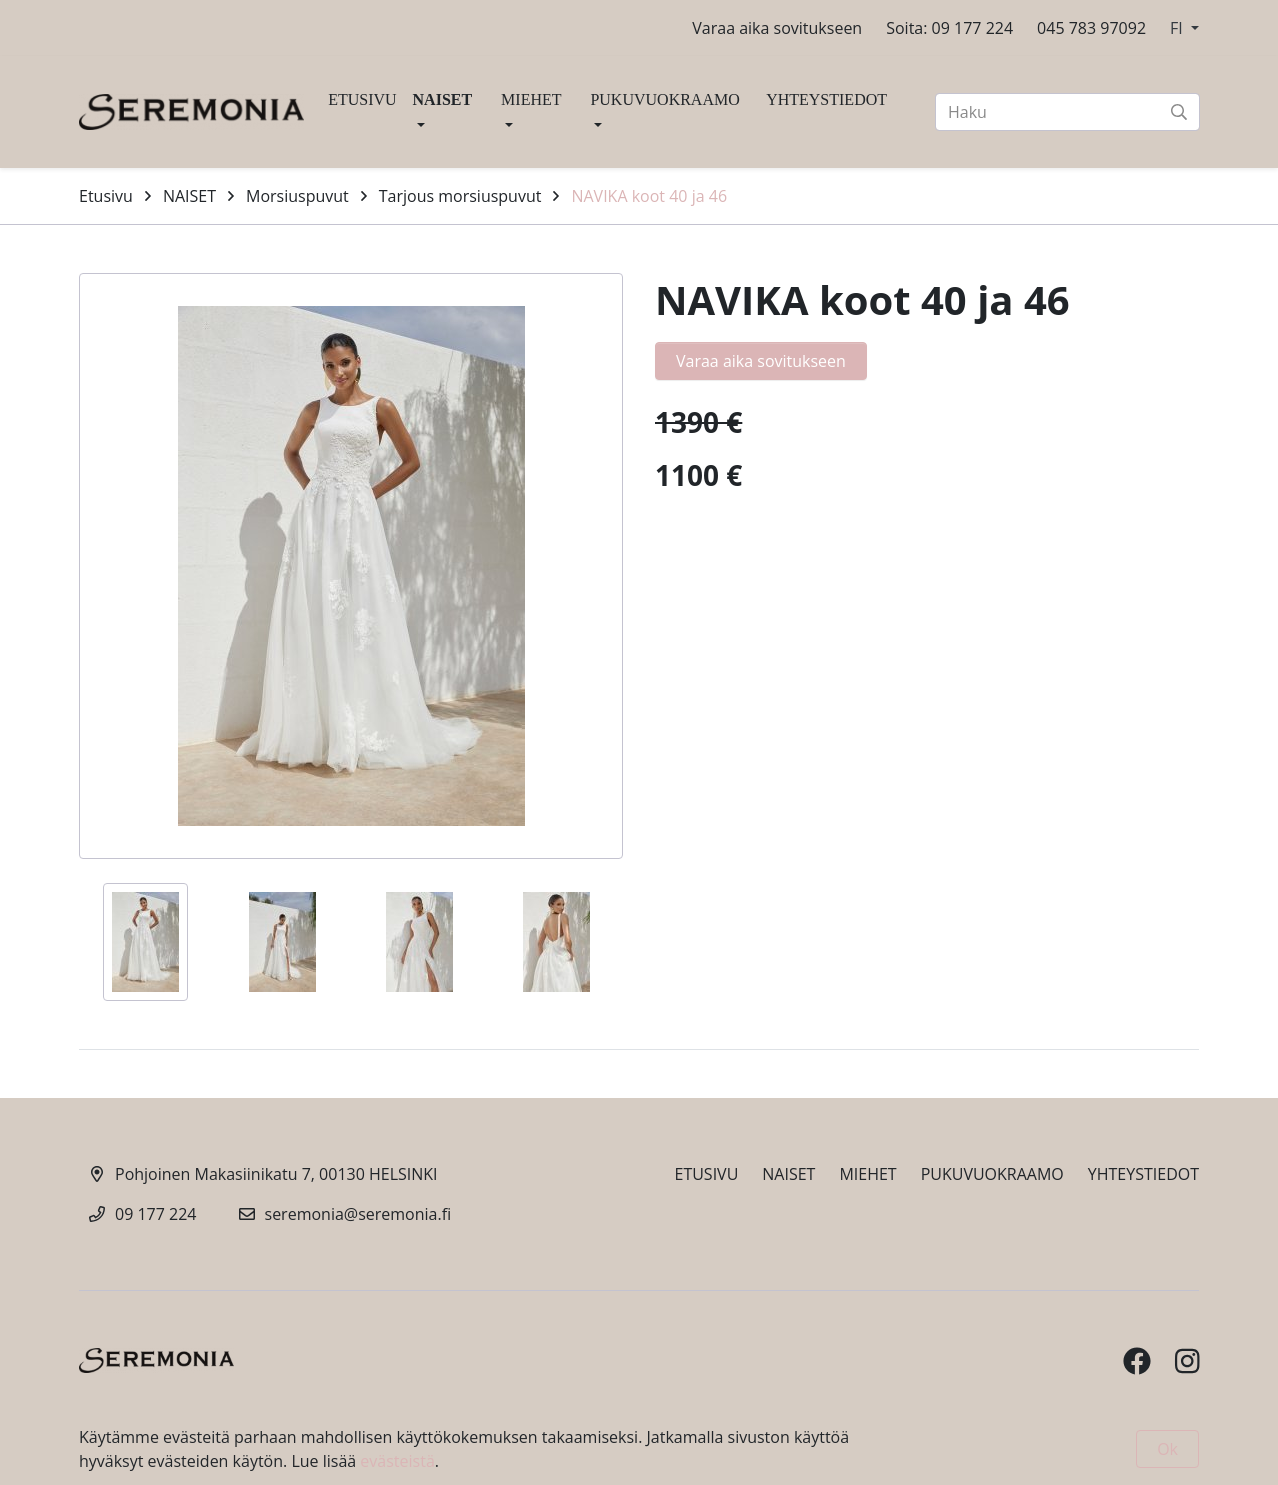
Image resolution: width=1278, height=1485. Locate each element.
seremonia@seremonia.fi (358, 1214)
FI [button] (1178, 28)
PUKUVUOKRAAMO (664, 99)
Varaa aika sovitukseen (777, 28)
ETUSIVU (362, 99)
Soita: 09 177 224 (949, 28)
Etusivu (106, 196)
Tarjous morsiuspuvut (460, 196)
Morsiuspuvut (297, 196)
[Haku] (1067, 112)
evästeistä (397, 1461)
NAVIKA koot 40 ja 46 (649, 196)
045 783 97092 (1091, 28)
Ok (1167, 1449)
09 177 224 (156, 1214)
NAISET (442, 99)
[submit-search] (1179, 112)
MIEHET (531, 99)
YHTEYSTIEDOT (826, 99)
